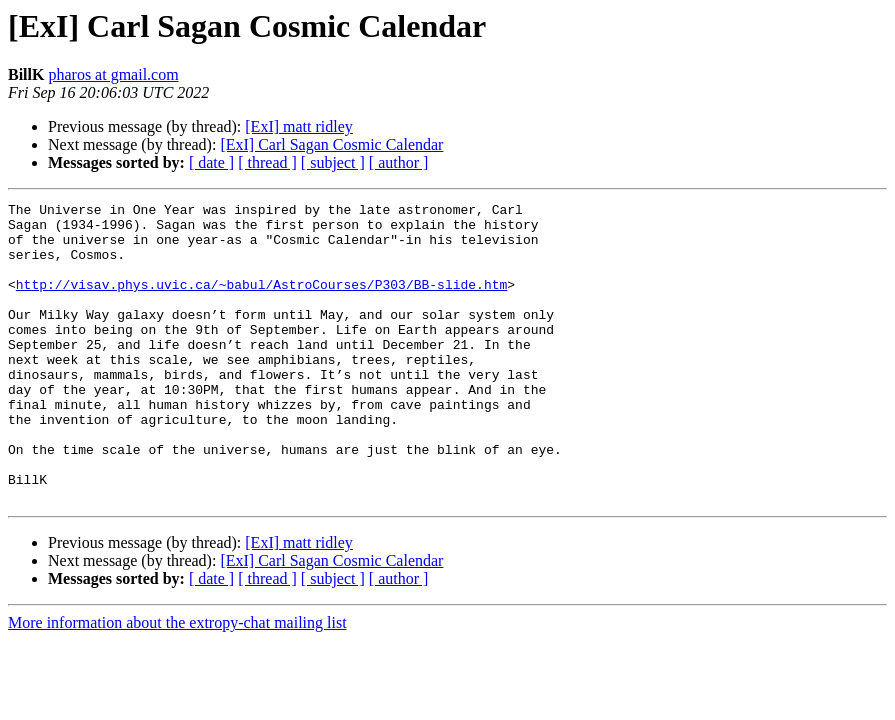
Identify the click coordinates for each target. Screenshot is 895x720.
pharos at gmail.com (113, 74)
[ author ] (399, 162)
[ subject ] (333, 162)
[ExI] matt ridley (299, 126)
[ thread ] (267, 162)
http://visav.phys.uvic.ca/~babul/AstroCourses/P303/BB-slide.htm (261, 302)
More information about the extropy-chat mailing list (177, 682)
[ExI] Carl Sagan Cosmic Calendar (331, 144)
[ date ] (211, 162)
